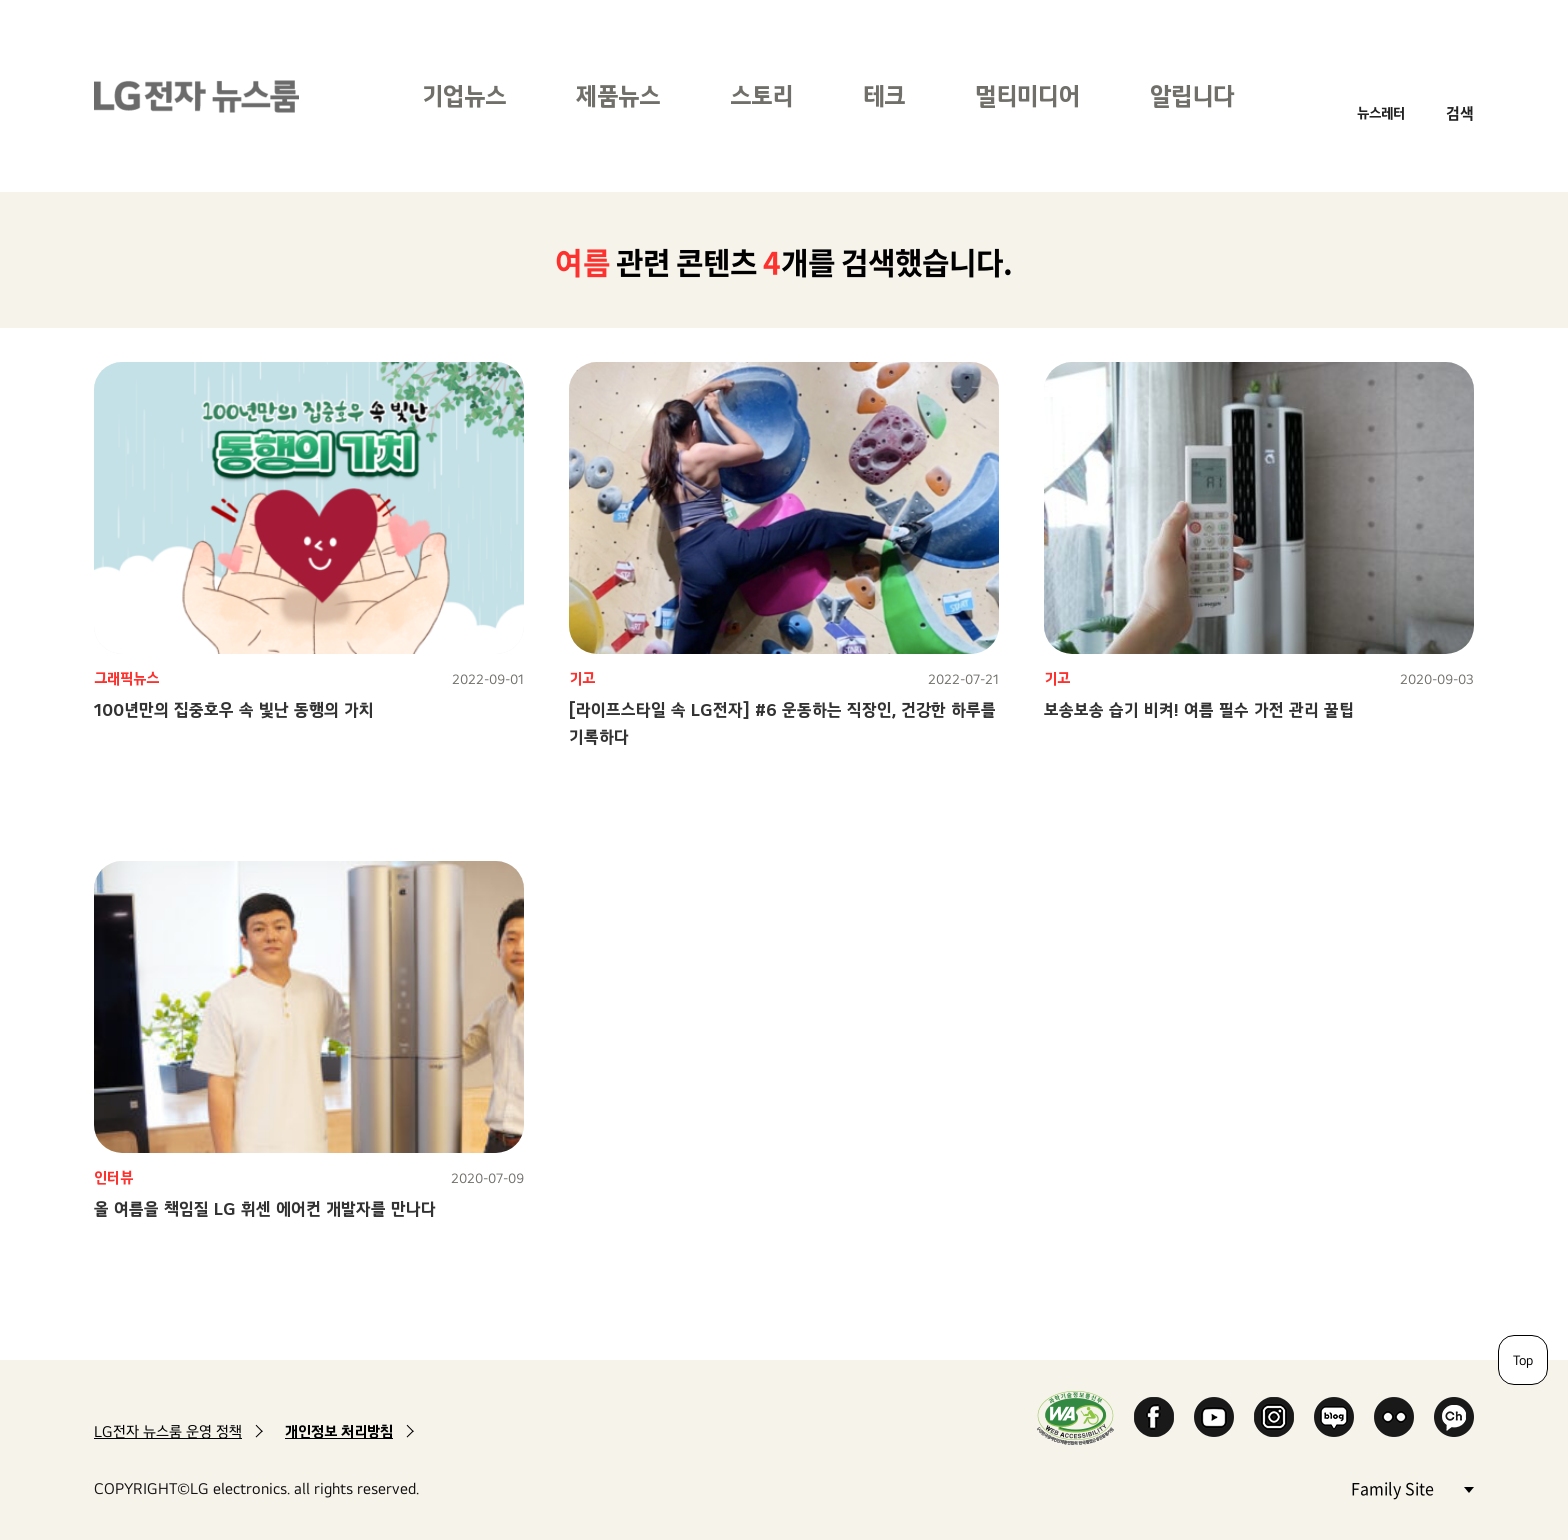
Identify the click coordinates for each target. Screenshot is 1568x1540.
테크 (884, 95)
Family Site (1412, 1487)
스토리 (761, 95)
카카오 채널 (1454, 1417)
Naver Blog (1334, 1417)
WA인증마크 (1075, 1417)
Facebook (1154, 1417)
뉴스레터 (1381, 112)
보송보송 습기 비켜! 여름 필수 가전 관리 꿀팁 (1199, 709)
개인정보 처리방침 (339, 1431)
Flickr (1394, 1417)
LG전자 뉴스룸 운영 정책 (168, 1431)
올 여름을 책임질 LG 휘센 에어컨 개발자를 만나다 (265, 1208)
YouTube (1214, 1417)
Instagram (1274, 1417)
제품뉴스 (618, 95)
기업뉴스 (464, 95)
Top (1523, 1360)
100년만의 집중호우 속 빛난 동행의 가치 (234, 709)
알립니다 (1192, 95)
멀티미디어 (1027, 95)
